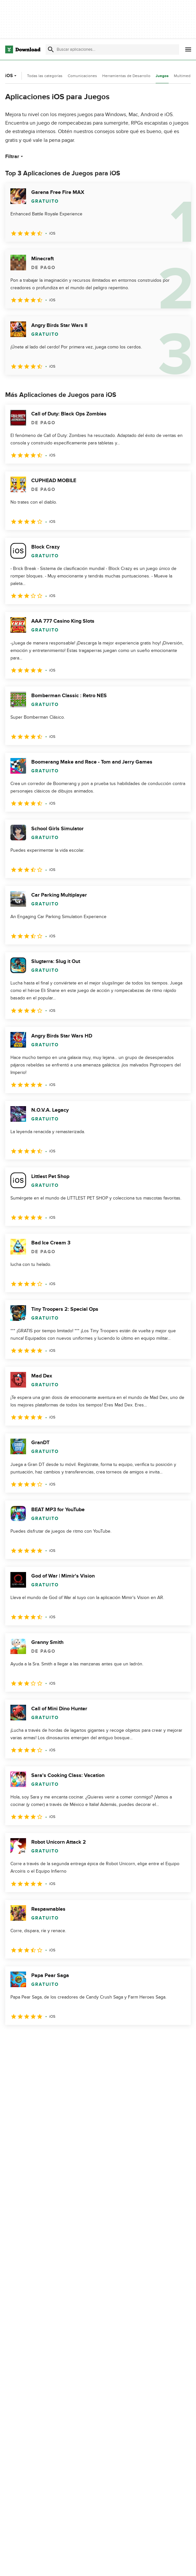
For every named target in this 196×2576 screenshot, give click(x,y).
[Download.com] (22, 49)
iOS (11, 75)
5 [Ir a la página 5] (79, 2039)
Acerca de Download (141, 2564)
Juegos (162, 76)
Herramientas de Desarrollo (126, 76)
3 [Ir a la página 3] (45, 2039)
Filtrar (14, 156)
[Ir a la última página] (176, 2039)
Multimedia (183, 76)
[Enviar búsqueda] (51, 49)
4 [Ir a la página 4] (62, 2039)
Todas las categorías (45, 76)
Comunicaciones (82, 76)
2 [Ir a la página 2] (28, 2039)
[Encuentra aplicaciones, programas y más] (112, 49)
